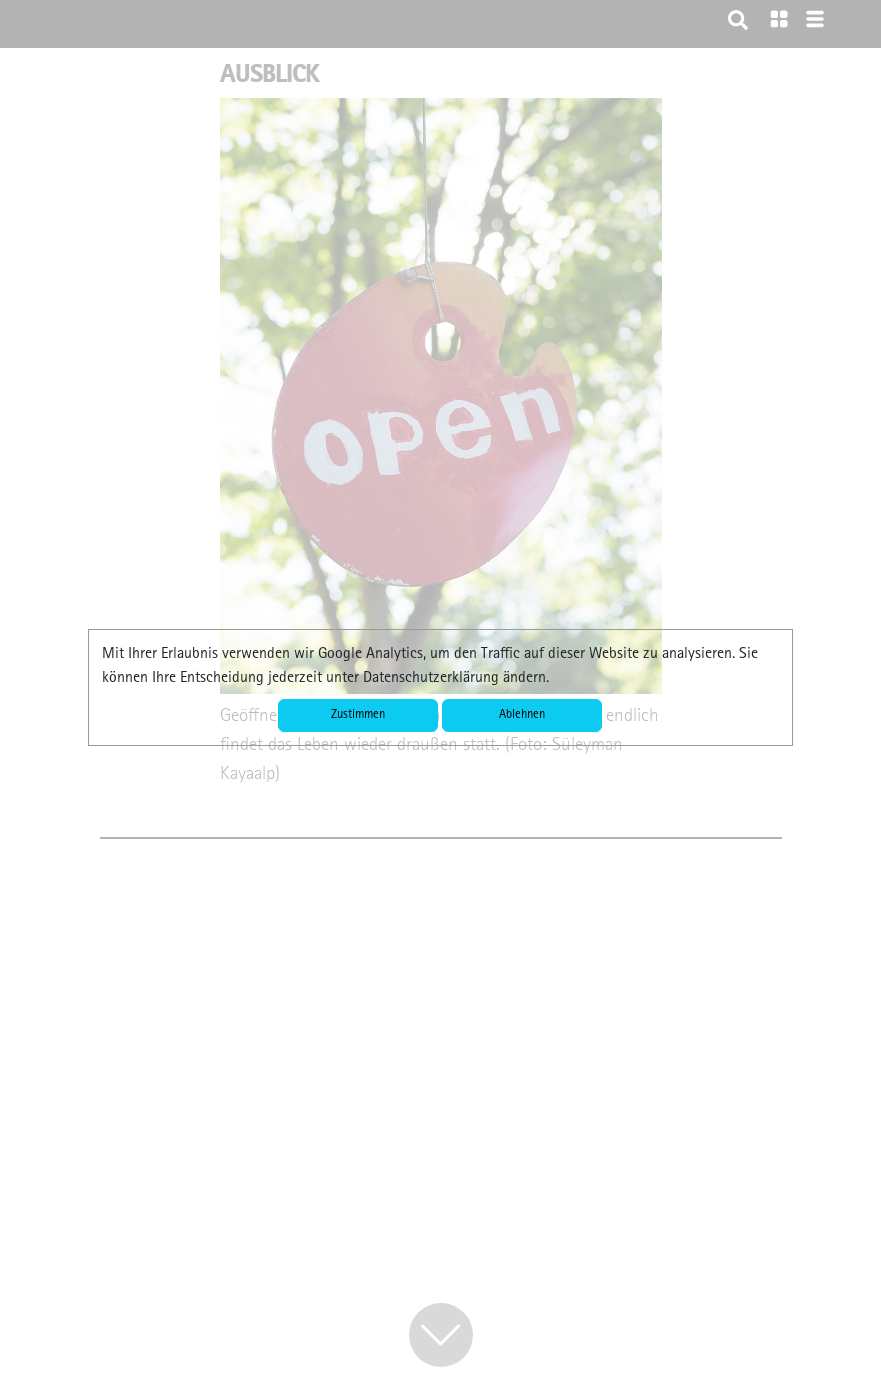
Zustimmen (358, 715)
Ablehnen (522, 715)
